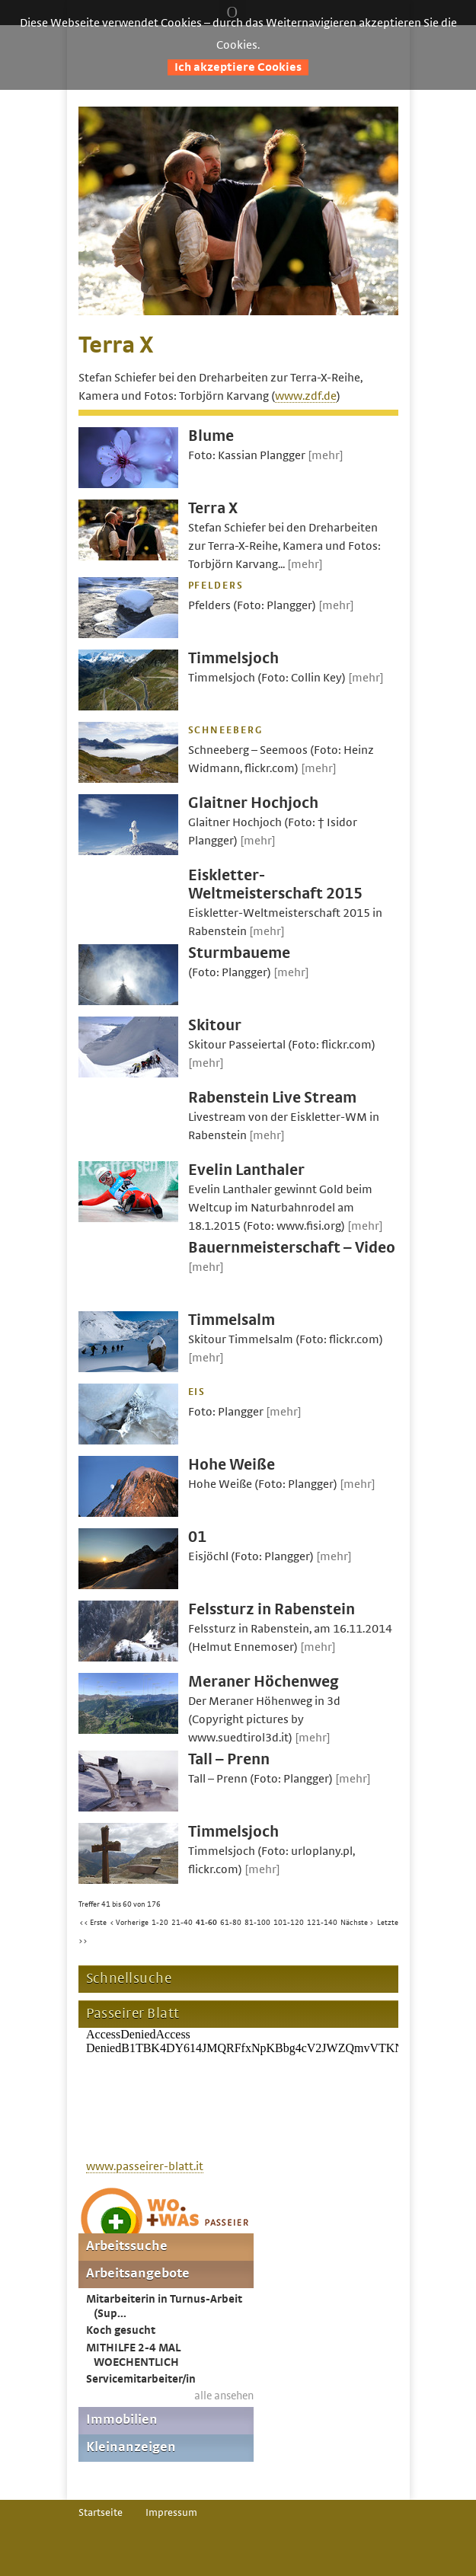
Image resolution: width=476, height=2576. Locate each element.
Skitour (214, 1025)
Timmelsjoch (233, 658)
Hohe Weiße (231, 1465)
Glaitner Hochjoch (253, 803)
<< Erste (93, 1922)
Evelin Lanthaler (246, 1170)
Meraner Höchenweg (263, 1682)
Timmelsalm (231, 1320)
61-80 (230, 1922)
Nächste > (357, 1922)
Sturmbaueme (239, 953)
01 (197, 1537)
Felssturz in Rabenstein (271, 1609)
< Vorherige (129, 1922)
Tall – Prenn (229, 1759)
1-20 (160, 1922)
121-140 (322, 1922)
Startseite (100, 2512)
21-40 (182, 1922)
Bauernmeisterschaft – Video (291, 1248)
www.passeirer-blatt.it (144, 2166)
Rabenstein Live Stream (272, 1098)
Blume (211, 436)
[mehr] (325, 455)
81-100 (257, 1922)
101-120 (288, 1922)
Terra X (213, 508)
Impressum (171, 2512)
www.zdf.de (306, 396)
